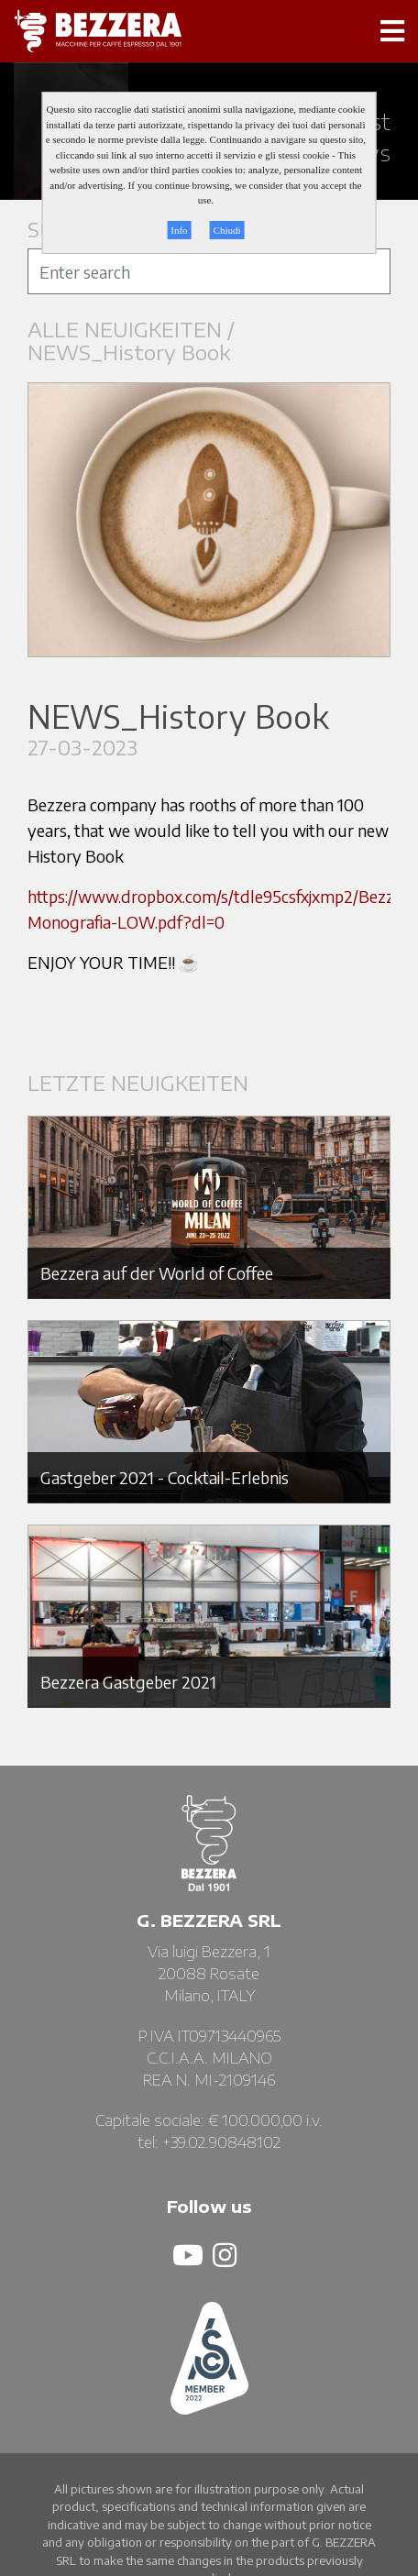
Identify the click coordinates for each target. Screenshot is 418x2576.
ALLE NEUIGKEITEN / (134, 329)
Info (178, 230)
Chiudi (227, 230)
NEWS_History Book (129, 352)
